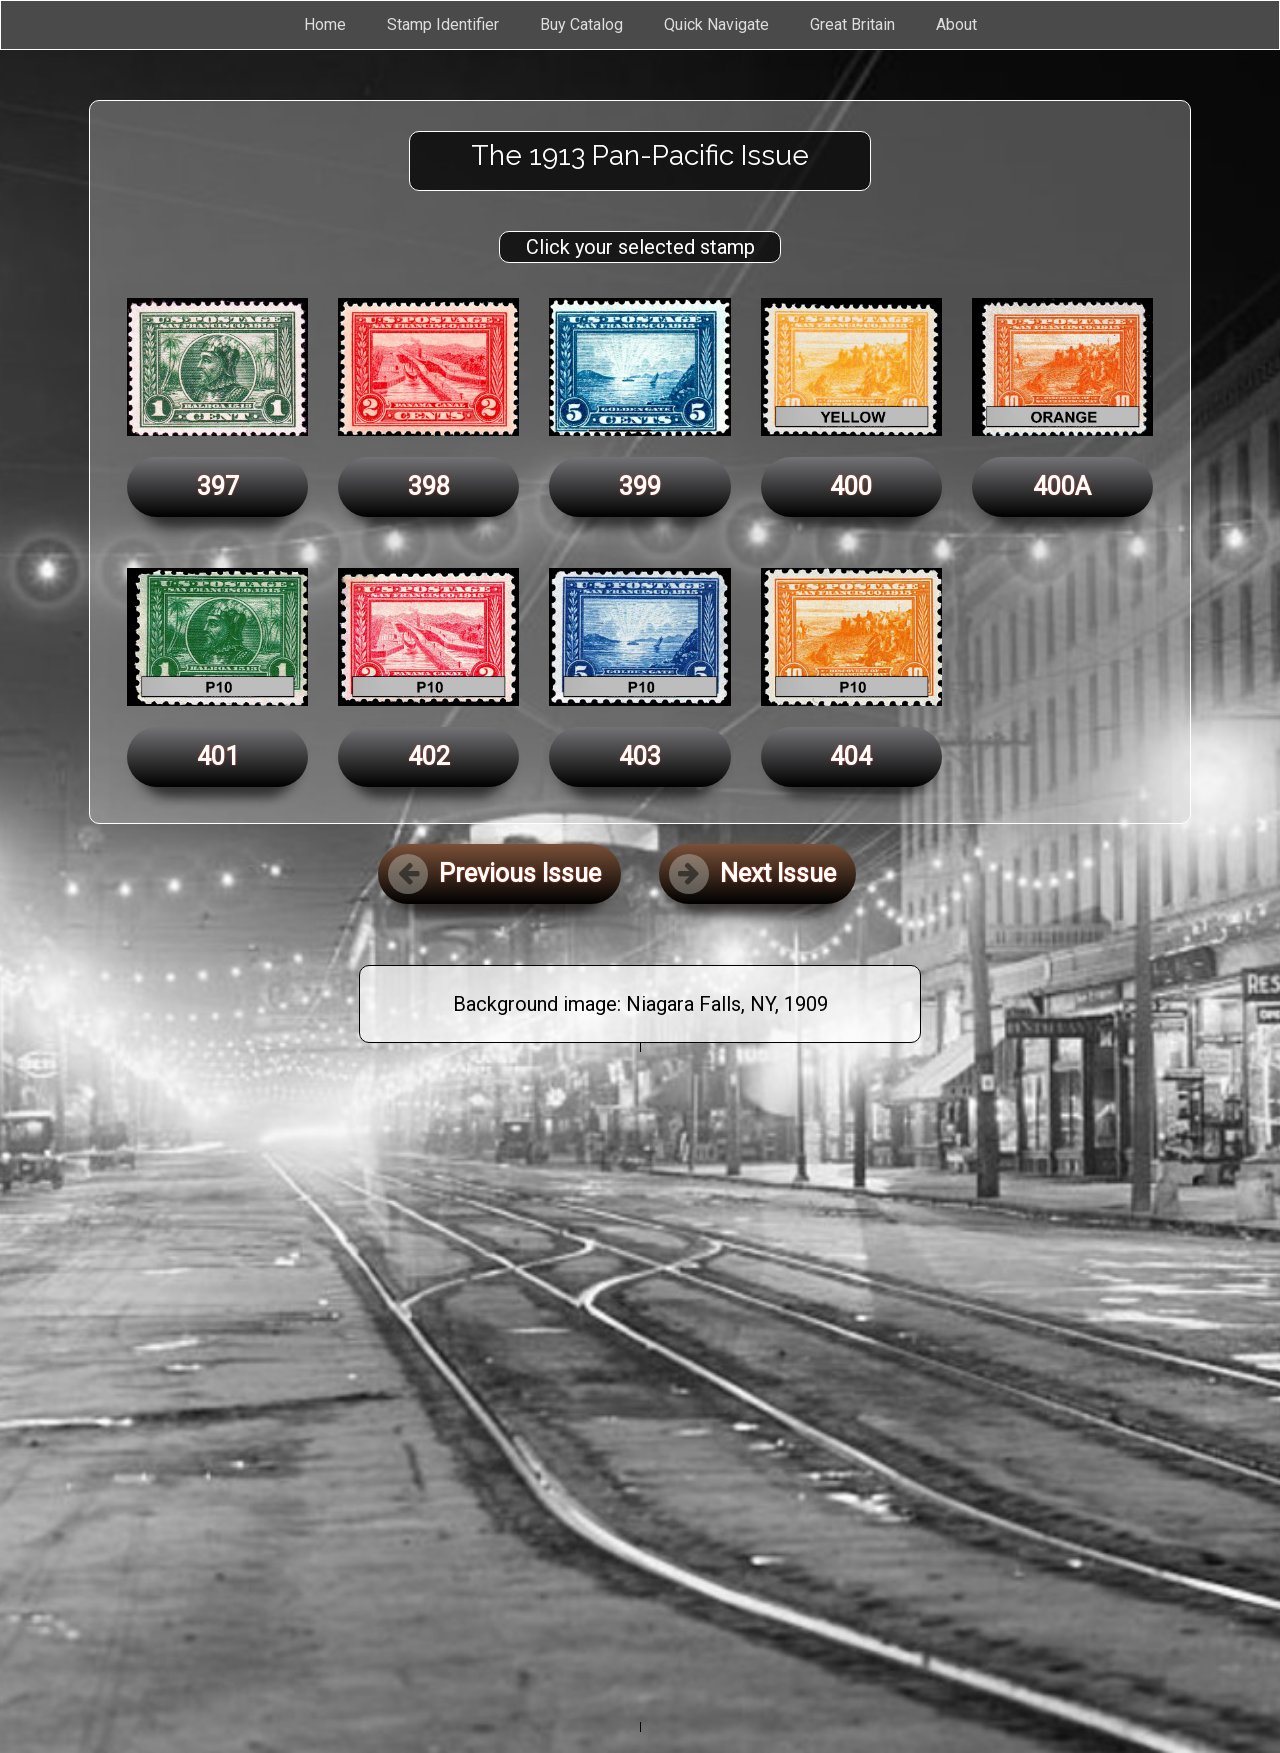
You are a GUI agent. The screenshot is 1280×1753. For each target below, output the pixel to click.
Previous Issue (494, 874)
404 (851, 756)
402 (429, 756)
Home (325, 24)
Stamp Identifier (443, 24)
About (956, 24)
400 (851, 486)
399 (640, 486)
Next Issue (752, 874)
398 (429, 486)
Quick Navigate (716, 24)
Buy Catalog (581, 24)
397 (218, 486)
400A (1062, 486)
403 (640, 756)
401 (218, 756)
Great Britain (852, 24)
